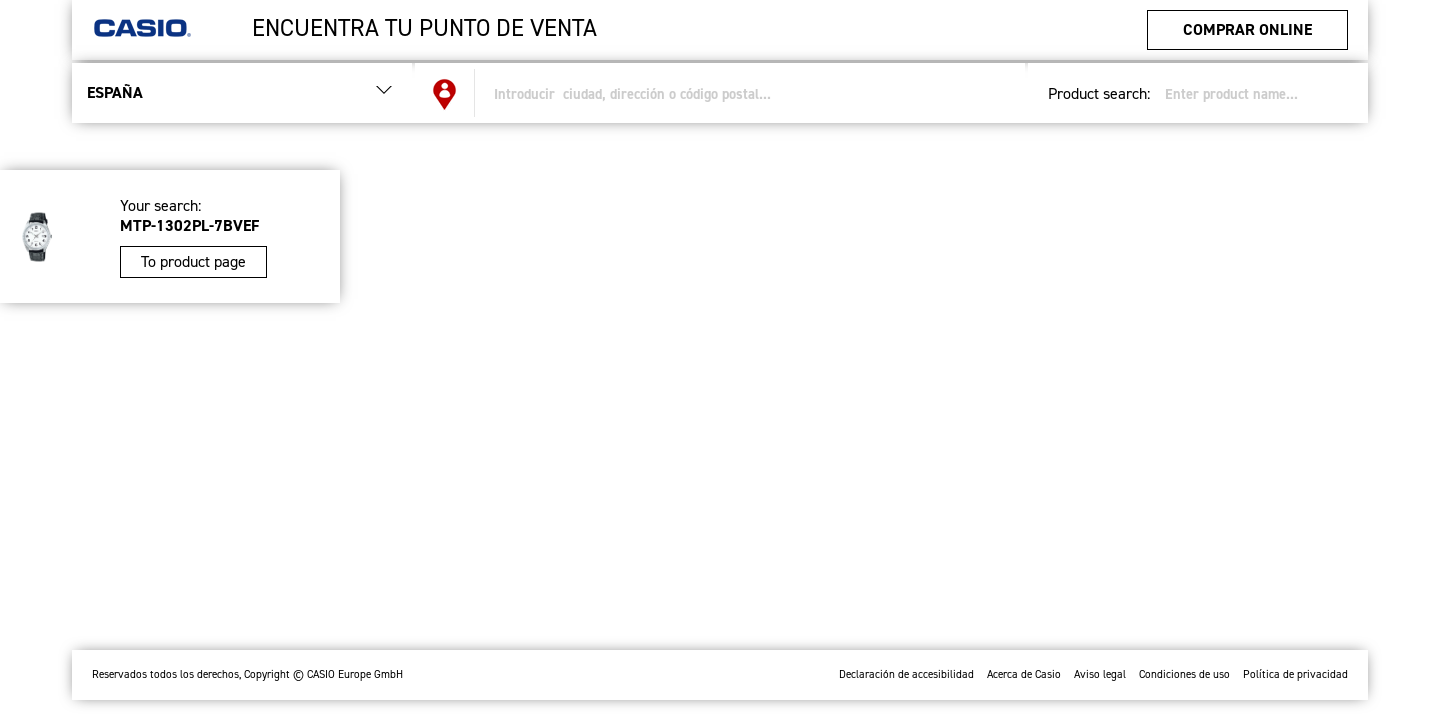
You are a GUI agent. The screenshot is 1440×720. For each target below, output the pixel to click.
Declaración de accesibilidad (906, 674)
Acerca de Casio (1024, 674)
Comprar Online (1247, 29)
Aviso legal (1100, 674)
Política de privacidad (1295, 674)
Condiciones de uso (1184, 674)
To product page (193, 261)
